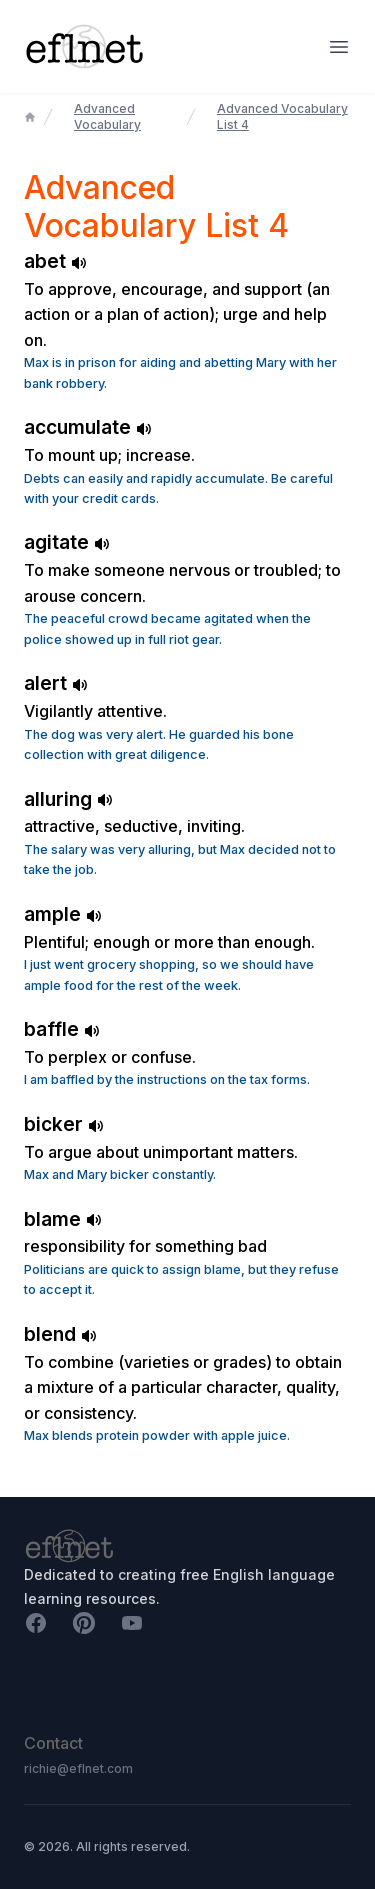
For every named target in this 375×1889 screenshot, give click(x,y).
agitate (67, 542)
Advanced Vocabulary (107, 116)
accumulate (88, 427)
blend (60, 1334)
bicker (64, 1124)
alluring (68, 799)
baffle (62, 1029)
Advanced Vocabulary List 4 (282, 116)
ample (63, 914)
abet (55, 261)
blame (63, 1219)
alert (56, 683)
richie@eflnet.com (78, 1768)
